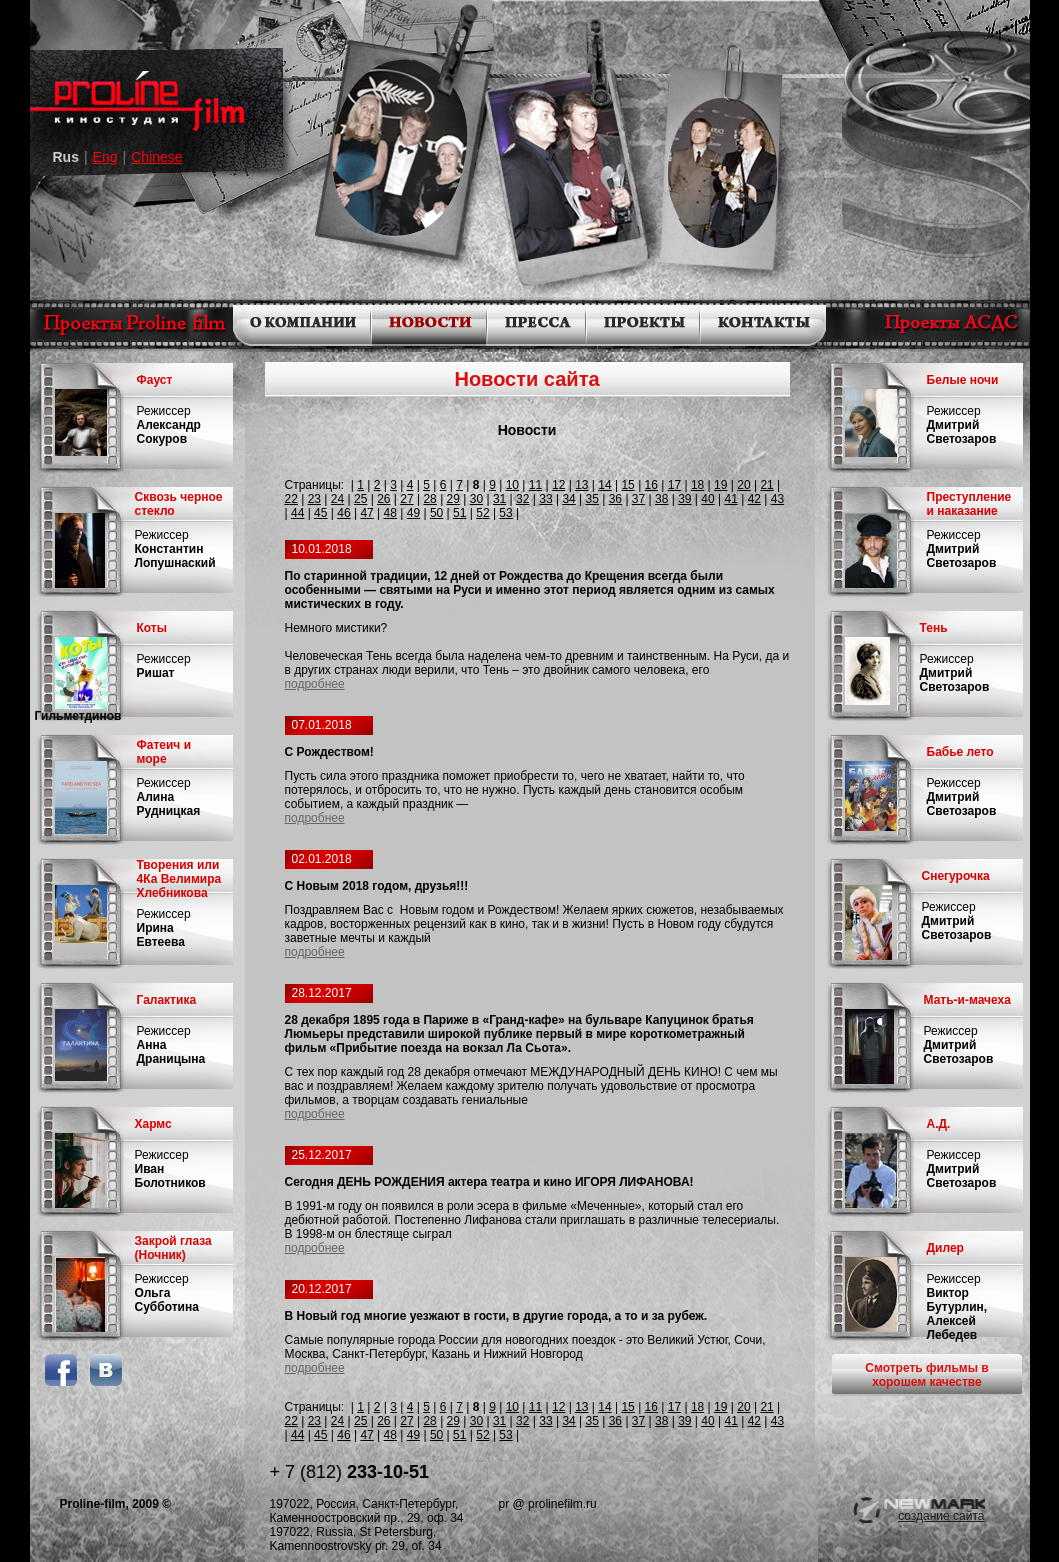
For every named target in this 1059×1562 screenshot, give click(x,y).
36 (615, 499)
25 (360, 499)
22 (291, 499)
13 (581, 485)
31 (499, 499)
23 (314, 499)
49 (413, 513)
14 (604, 485)
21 (766, 485)
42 (754, 499)
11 (535, 485)
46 (343, 513)
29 (453, 499)
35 (592, 499)
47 (366, 513)
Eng (105, 157)
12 (558, 485)
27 (406, 499)
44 (297, 513)
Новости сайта (526, 379)
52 (482, 513)
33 (545, 499)
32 (522, 499)
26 (383, 499)
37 (638, 499)
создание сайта (941, 1516)
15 (627, 485)
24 (337, 499)
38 (661, 499)
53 (505, 513)
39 (684, 499)
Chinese (156, 157)
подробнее (315, 684)
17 (674, 485)
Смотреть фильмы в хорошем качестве (926, 1375)
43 (777, 499)
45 (320, 513)
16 (651, 485)
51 (459, 513)
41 (730, 499)
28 (429, 499)
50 (436, 513)
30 (476, 499)
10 (512, 485)
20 (743, 485)
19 (720, 485)
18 (697, 485)
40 (707, 499)
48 (390, 513)
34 (568, 499)
